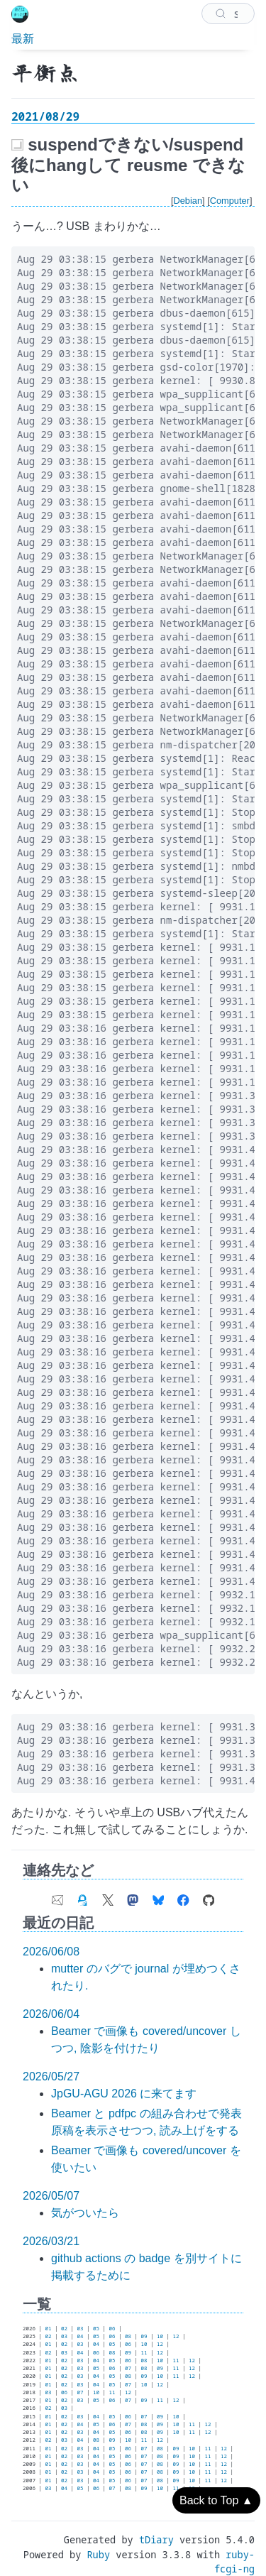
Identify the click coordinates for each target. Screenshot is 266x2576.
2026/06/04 (51, 2014)
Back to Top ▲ (216, 2500)
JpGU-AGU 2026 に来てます (123, 2093)
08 (128, 2336)
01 (48, 2328)
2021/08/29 (45, 116)
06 (112, 2328)
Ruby (98, 2554)
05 (96, 2328)
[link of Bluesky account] (158, 1896)
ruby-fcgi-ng (234, 2561)
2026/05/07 (51, 2196)
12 (176, 2336)
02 (64, 2328)
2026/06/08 (51, 1951)
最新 (22, 38)
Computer (230, 200)
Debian (187, 200)
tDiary (156, 2539)
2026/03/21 (51, 2241)
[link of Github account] (208, 1896)
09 (144, 2336)
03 (80, 2328)
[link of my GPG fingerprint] (82, 1896)
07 (128, 2368)
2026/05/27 (51, 2076)
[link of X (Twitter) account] (107, 1896)
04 (80, 2336)
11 (144, 2352)
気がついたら (85, 2213)
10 (160, 2336)
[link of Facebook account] (183, 1896)
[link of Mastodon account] (132, 1896)
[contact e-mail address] (57, 1896)
